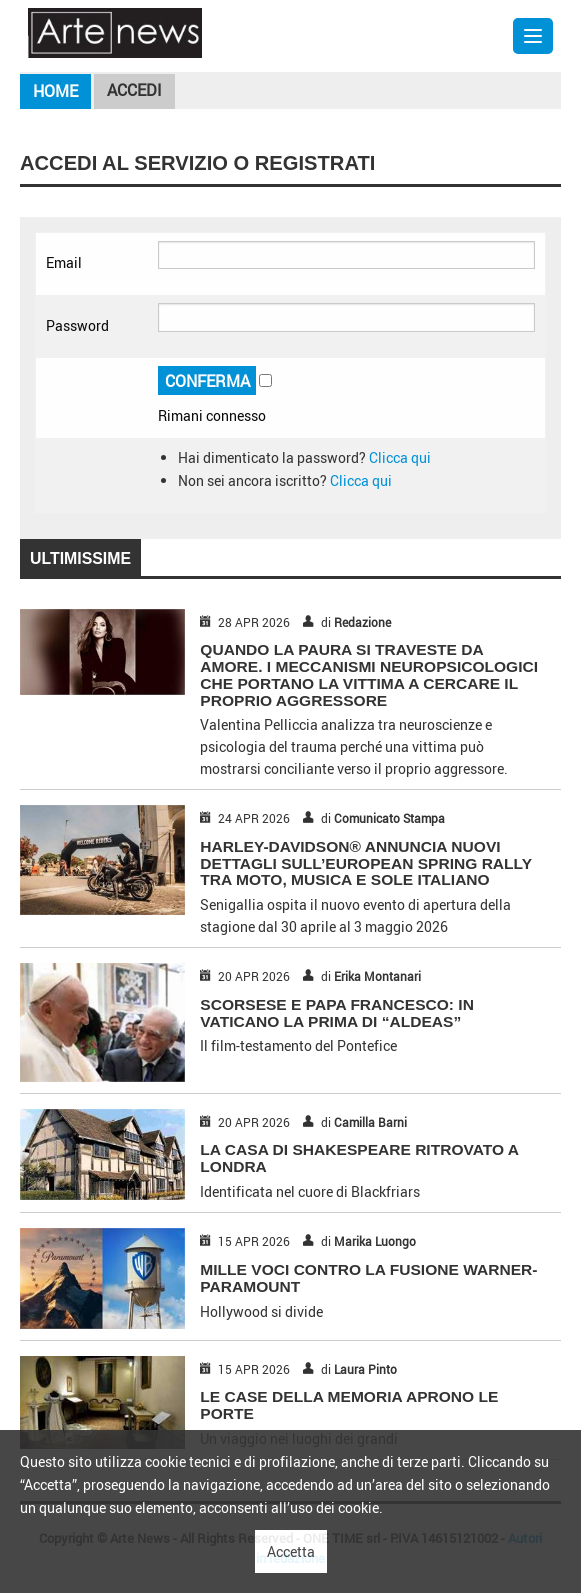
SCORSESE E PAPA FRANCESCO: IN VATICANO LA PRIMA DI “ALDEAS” (337, 1013)
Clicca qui (400, 457)
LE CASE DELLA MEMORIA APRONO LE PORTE (349, 1405)
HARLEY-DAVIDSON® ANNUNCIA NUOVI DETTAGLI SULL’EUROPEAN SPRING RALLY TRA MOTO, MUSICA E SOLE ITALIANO (365, 863)
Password (77, 325)
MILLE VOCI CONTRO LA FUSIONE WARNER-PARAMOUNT (368, 1278)
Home (55, 91)
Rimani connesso (212, 415)
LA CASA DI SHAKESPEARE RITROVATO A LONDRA (359, 1158)
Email (64, 262)
